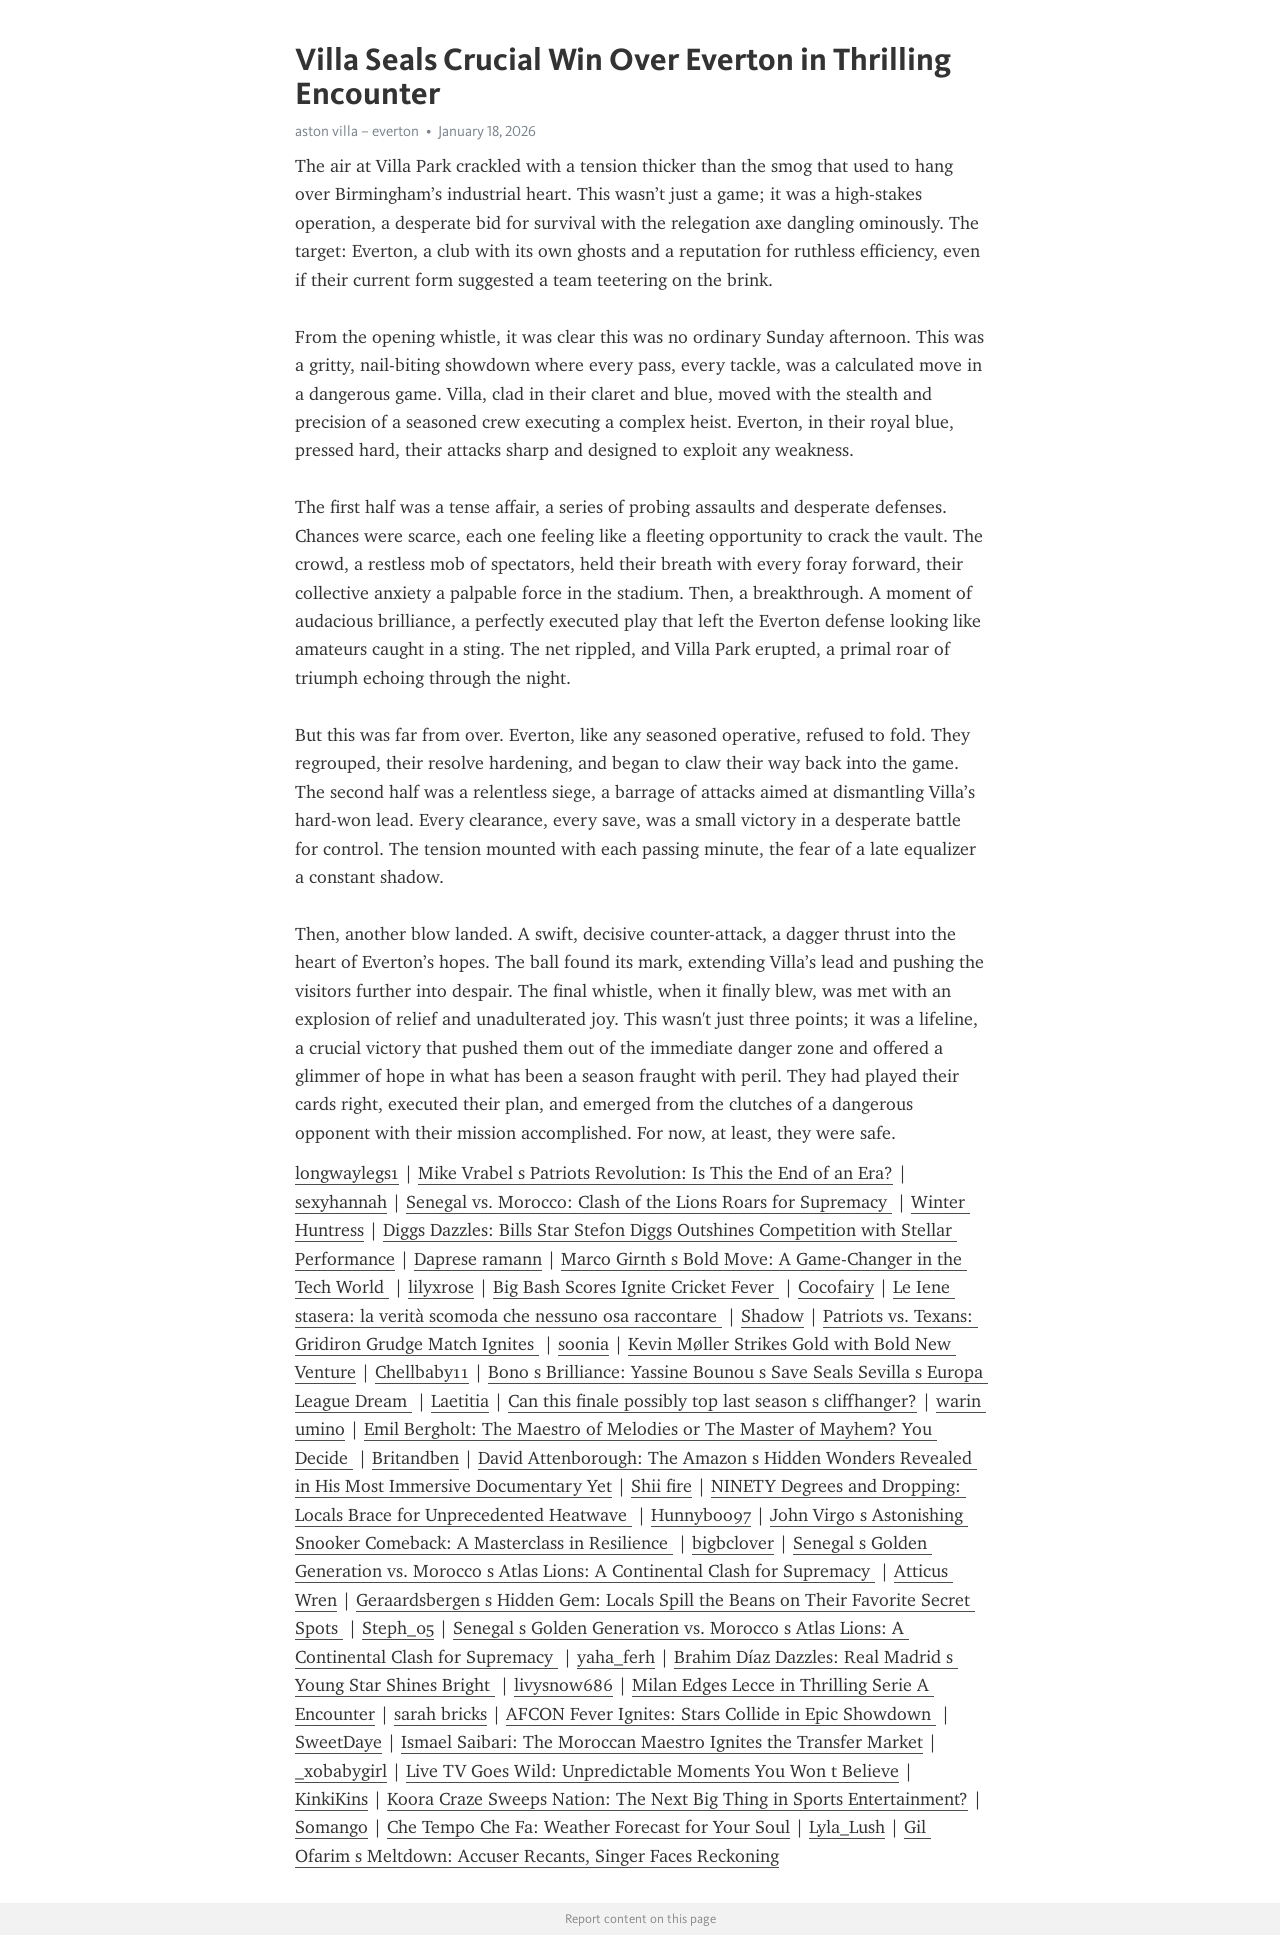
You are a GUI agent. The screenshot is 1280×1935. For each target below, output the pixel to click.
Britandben (415, 1458)
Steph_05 (398, 1628)
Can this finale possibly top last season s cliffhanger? (712, 1401)
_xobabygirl (341, 1771)
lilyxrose (441, 1287)
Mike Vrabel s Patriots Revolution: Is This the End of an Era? (655, 1173)
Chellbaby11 (422, 1372)
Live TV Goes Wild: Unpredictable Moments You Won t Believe (652, 1771)
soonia (583, 1344)
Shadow (772, 1316)
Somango (331, 1827)
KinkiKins (331, 1799)
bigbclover (733, 1543)
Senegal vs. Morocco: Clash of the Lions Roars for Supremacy (649, 1202)
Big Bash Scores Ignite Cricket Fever (636, 1287)
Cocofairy (836, 1287)
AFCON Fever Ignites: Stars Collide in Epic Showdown (721, 1714)
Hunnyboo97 (701, 1515)
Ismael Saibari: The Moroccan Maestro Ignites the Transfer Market (662, 1742)
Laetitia (460, 1401)
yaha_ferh (616, 1657)
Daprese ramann (478, 1259)
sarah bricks (440, 1714)
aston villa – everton (357, 131)
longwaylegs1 (347, 1173)
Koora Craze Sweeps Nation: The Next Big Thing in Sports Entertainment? (677, 1799)
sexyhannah (341, 1202)
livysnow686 (563, 1685)
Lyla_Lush (847, 1827)
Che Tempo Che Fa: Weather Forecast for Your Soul (588, 1827)
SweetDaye (338, 1742)
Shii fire (661, 1486)
